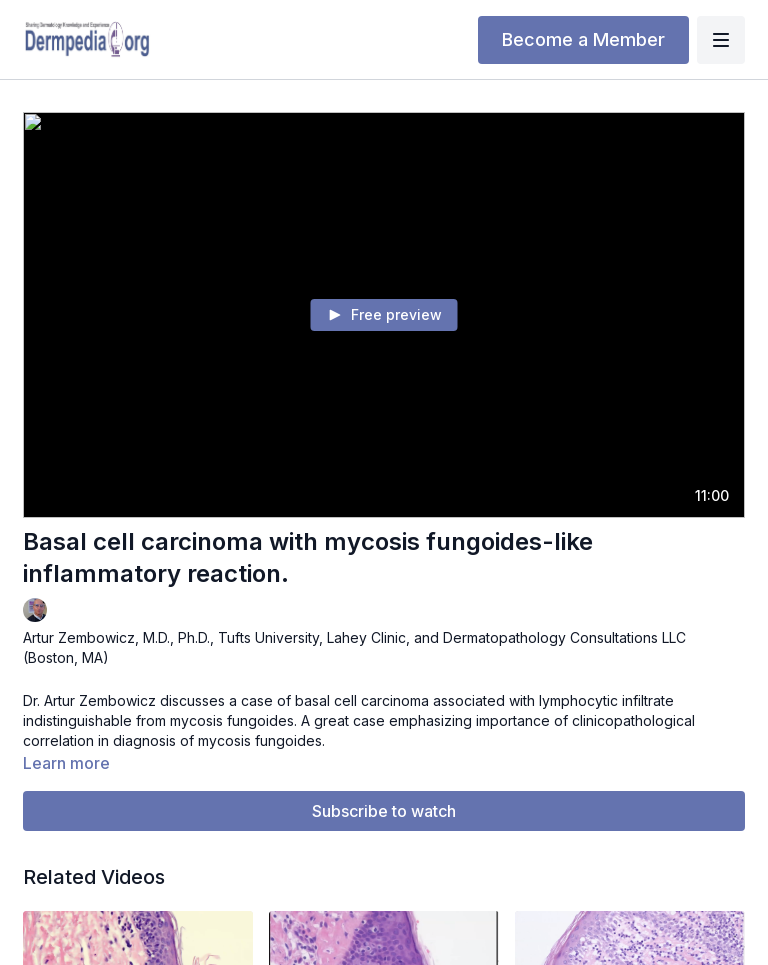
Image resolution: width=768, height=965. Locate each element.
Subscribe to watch (384, 811)
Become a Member (583, 39)
